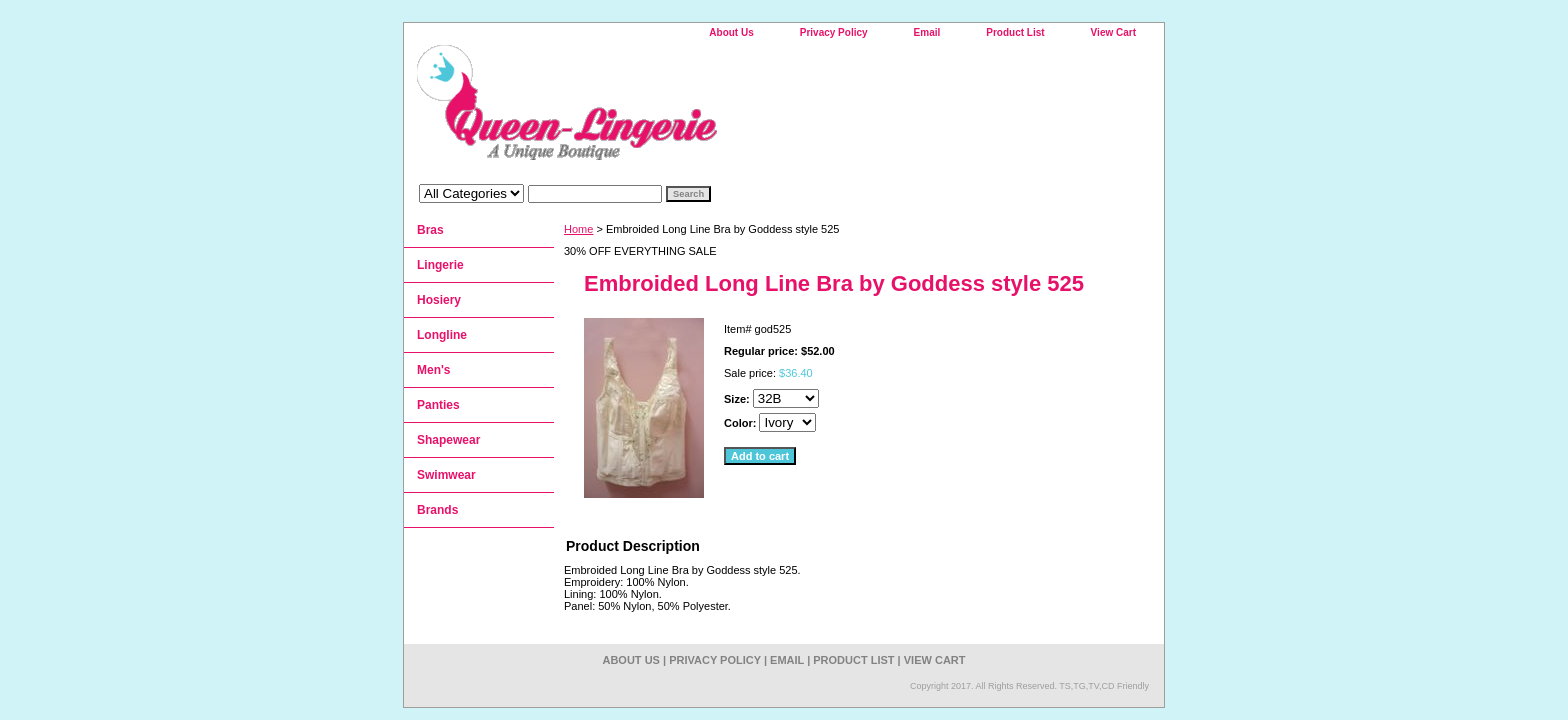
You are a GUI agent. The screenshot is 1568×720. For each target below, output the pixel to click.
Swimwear (446, 475)
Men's (434, 370)
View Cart (1113, 32)
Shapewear (448, 440)
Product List (1015, 32)
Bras (430, 230)
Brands (437, 510)
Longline (442, 335)
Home (578, 229)
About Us (731, 32)
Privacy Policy (834, 32)
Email (927, 32)
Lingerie (440, 265)
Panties (438, 405)
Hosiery (439, 300)
